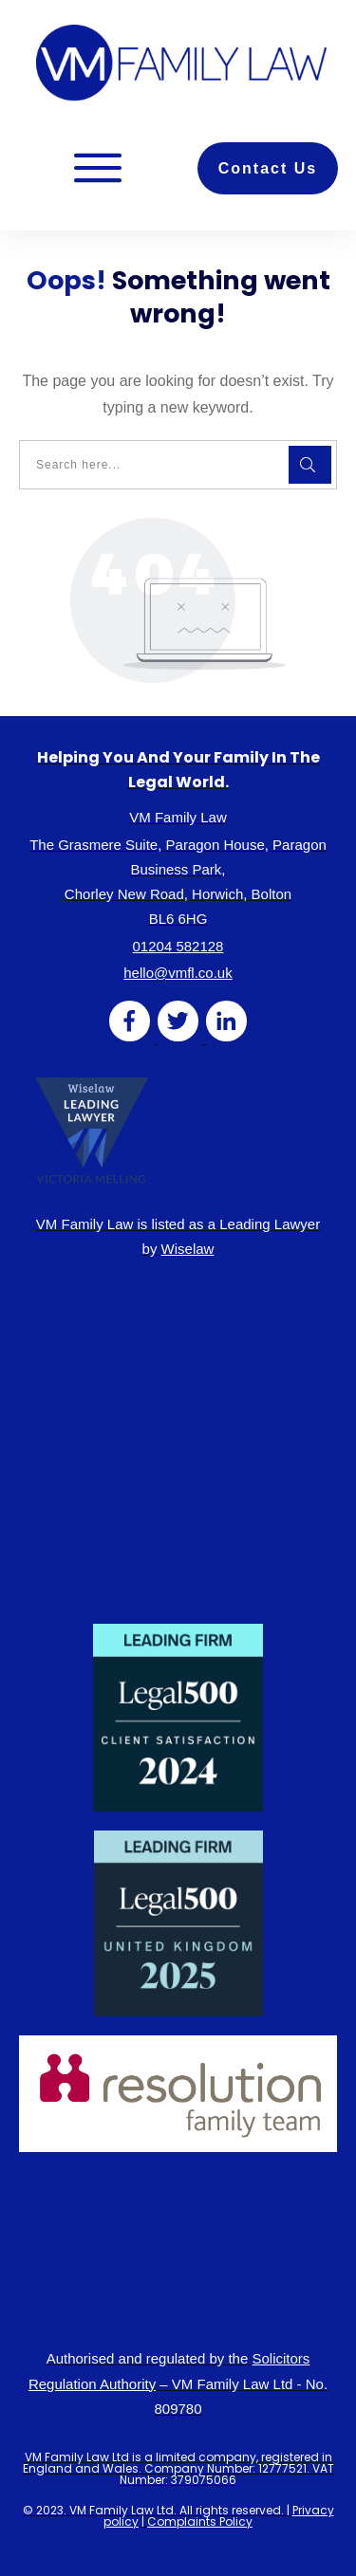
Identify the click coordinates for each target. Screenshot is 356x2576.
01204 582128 (178, 946)
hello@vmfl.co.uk (177, 973)
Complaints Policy (200, 2521)
